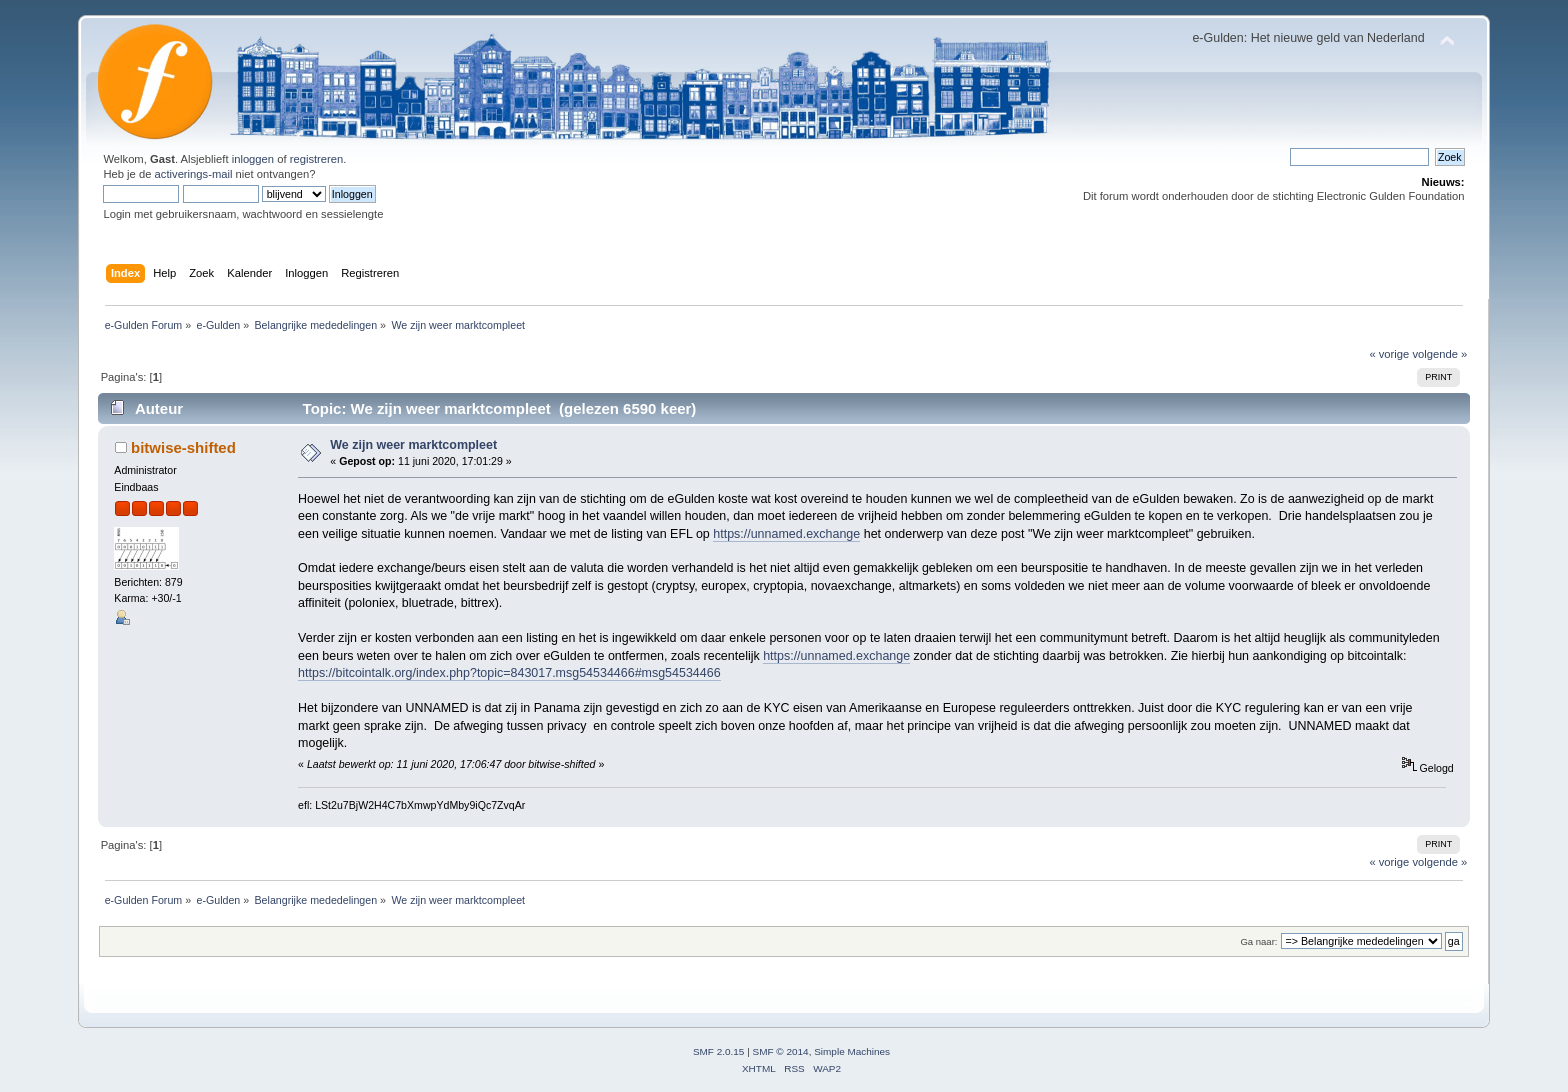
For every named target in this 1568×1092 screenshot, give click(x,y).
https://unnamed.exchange (786, 534)
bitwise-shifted (183, 447)
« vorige (1389, 354)
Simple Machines (852, 1051)
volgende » (1439, 354)
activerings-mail (194, 174)
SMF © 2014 (781, 1051)
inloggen (253, 159)
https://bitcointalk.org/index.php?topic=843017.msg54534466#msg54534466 (509, 673)
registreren (317, 159)
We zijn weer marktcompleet (413, 445)
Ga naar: (1258, 941)
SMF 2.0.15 (719, 1051)
